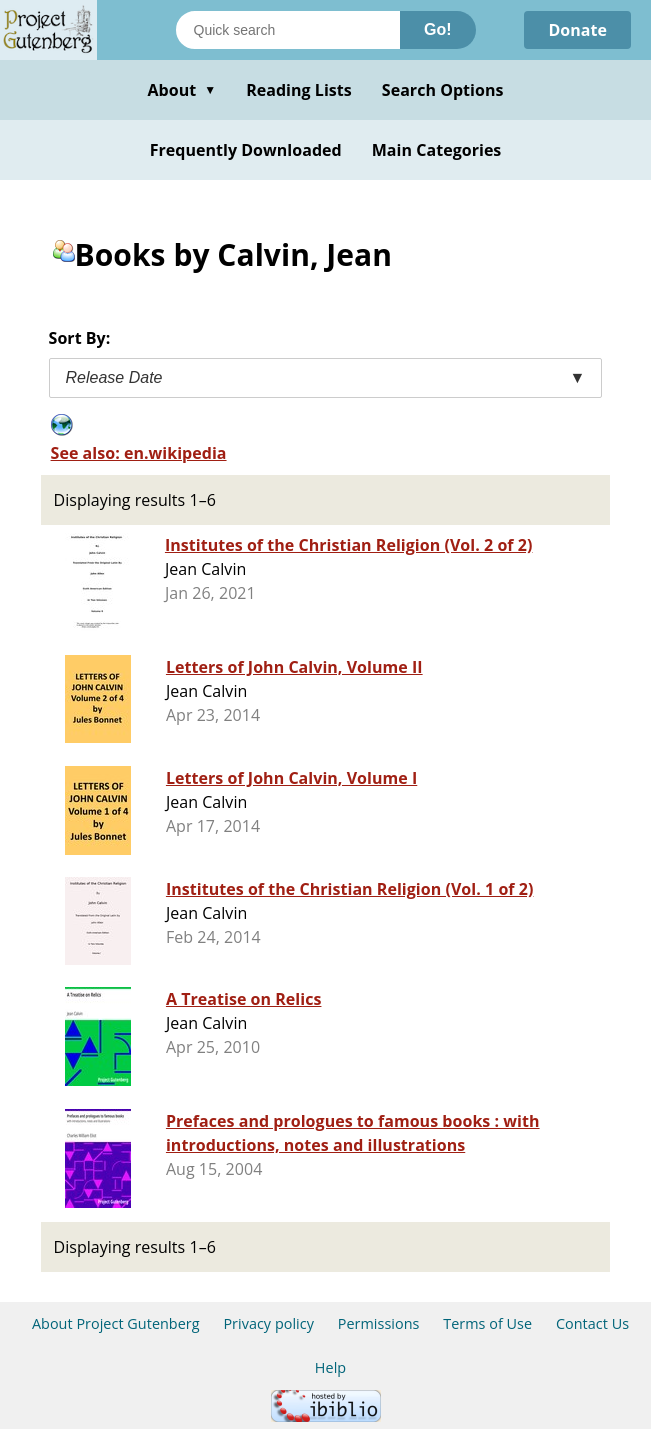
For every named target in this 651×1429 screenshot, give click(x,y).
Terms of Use (487, 1323)
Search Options (443, 90)
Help (330, 1367)
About (181, 90)
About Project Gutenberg (116, 1323)
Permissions (379, 1323)
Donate (577, 30)
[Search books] (288, 30)
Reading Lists (299, 90)
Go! (438, 29)
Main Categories (437, 150)
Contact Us (592, 1323)
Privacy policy (268, 1323)
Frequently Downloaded (246, 150)
